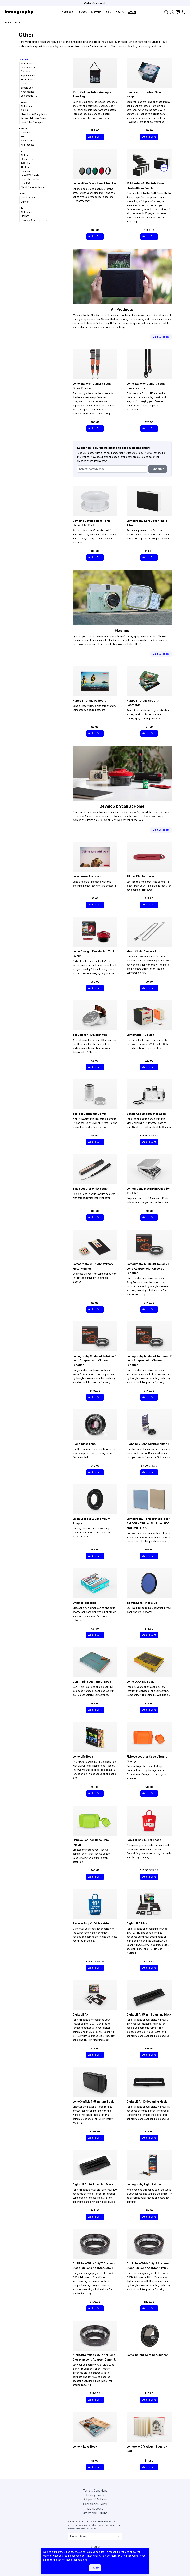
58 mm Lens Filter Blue (142, 1602)
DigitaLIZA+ (80, 2014)
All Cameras (27, 63)
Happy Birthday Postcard (89, 700)
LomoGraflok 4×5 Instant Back (93, 2101)
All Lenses (26, 106)
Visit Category (161, 337)
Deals (120, 12)
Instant (96, 12)
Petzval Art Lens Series (33, 118)
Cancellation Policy (95, 2504)
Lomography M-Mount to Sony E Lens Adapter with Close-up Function (148, 1268)
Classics (25, 71)
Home (8, 22)
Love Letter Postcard (87, 876)
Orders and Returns (95, 2513)
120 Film (25, 163)
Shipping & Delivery (95, 2499)
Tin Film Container (89, 1113)
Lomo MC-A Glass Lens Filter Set (94, 183)
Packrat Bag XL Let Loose (144, 1840)
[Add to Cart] (95, 137)
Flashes (25, 216)
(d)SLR (24, 110)
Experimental (28, 75)
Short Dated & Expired (33, 187)
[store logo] (19, 12)
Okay (95, 2568)
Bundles (25, 201)
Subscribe (157, 469)
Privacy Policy (95, 2495)
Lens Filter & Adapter (32, 122)
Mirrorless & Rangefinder (34, 114)
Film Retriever (141, 876)
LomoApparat (28, 67)
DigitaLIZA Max (137, 1923)
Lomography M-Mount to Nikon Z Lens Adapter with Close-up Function (94, 1360)
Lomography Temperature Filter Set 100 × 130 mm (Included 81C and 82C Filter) (148, 1523)
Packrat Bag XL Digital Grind (91, 1923)
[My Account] (172, 12)
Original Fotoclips (84, 1602)
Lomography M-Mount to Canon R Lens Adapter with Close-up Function (149, 1360)
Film (108, 12)
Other (132, 12)
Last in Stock (28, 197)
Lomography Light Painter (144, 2184)
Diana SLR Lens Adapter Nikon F (148, 1444)
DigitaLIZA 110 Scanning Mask (147, 2101)
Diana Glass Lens (84, 1444)
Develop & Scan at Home (34, 220)
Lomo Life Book (83, 1756)
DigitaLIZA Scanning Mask (149, 2014)
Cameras (67, 12)
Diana (24, 83)
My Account (95, 2508)
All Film (24, 155)
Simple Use (27, 87)
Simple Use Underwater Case (146, 1113)
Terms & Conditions (95, 2490)
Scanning (26, 171)
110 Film (25, 167)
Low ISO (25, 183)
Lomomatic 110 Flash (140, 1035)
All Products (27, 144)
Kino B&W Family (30, 175)
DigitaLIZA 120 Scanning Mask (93, 2184)
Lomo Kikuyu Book (85, 2446)
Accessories (27, 91)
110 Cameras (28, 79)
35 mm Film (27, 159)
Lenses (82, 12)
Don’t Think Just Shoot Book (92, 1681)
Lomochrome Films (31, 179)
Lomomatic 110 (29, 95)
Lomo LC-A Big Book (140, 1681)
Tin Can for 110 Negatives (90, 1035)
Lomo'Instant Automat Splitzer (147, 2355)
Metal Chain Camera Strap (144, 951)
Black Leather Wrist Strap (90, 1188)
